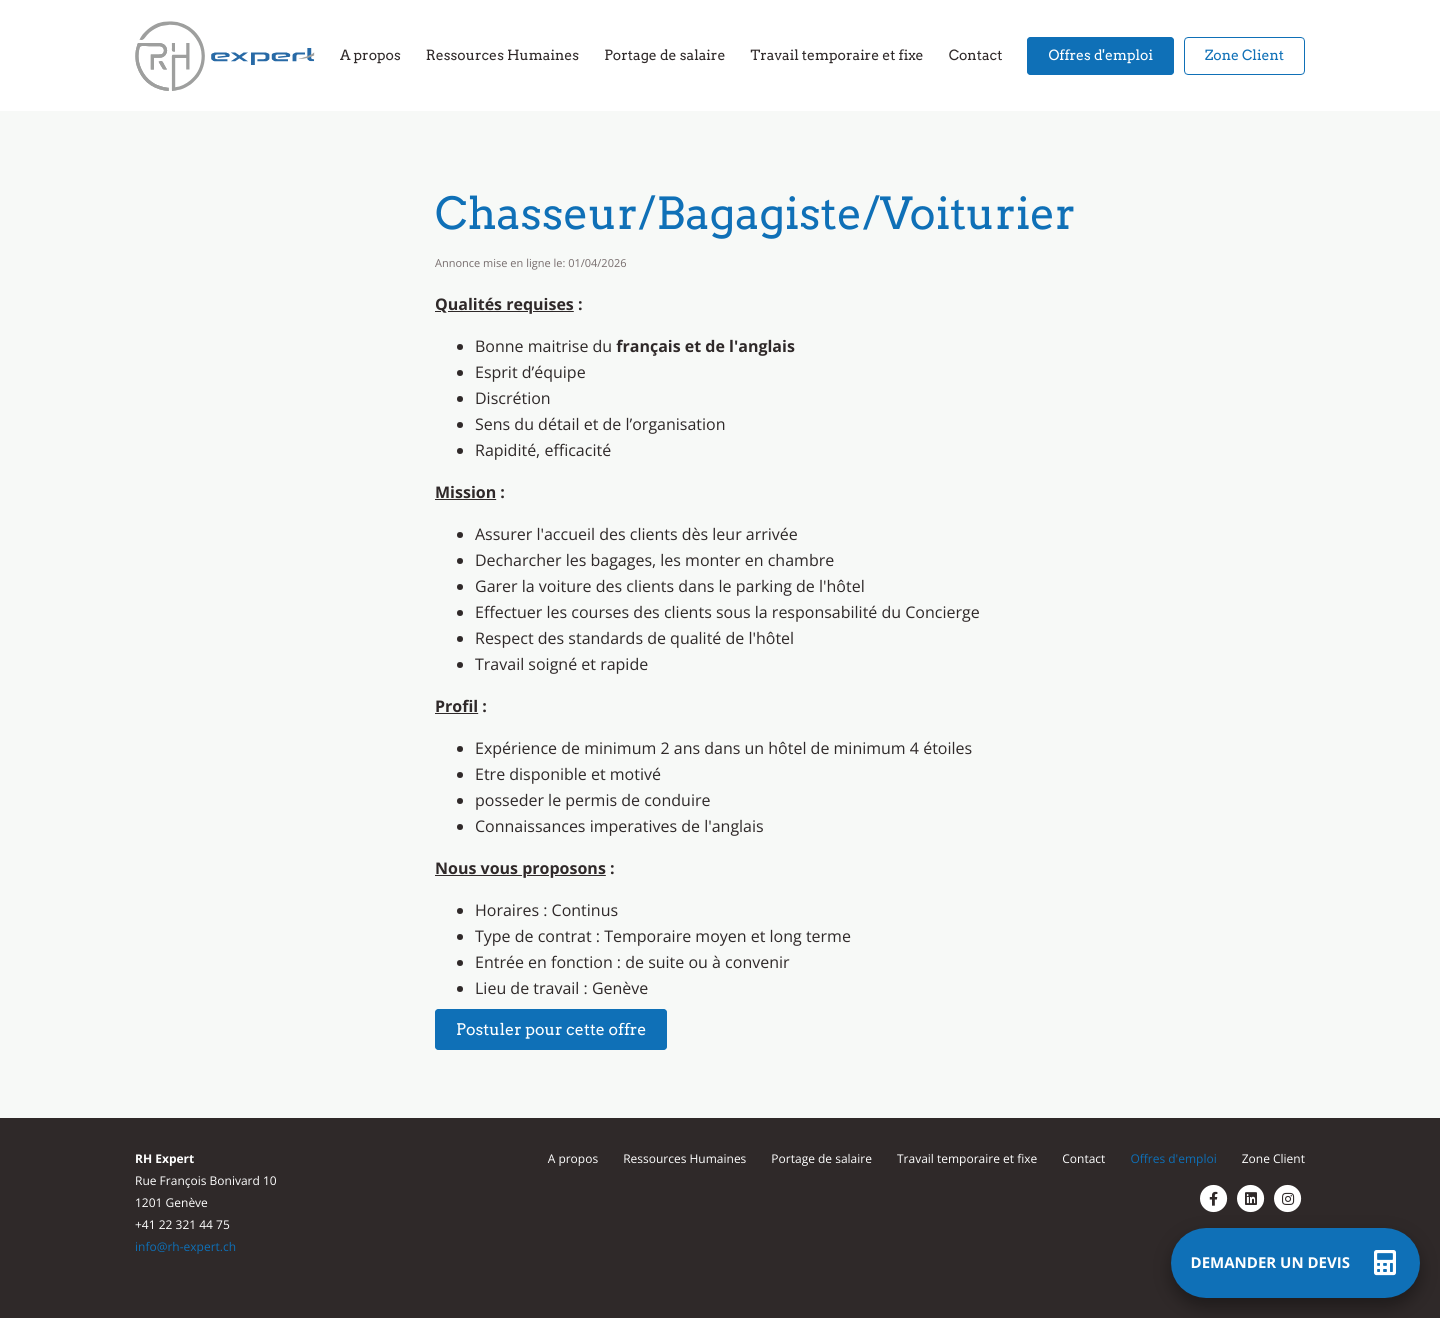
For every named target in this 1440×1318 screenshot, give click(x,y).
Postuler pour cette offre (551, 1029)
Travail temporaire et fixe (967, 1158)
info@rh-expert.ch (185, 1246)
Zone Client (1273, 1158)
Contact (1083, 1158)
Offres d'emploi (1173, 1158)
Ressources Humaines (684, 1158)
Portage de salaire (821, 1158)
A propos (573, 1158)
